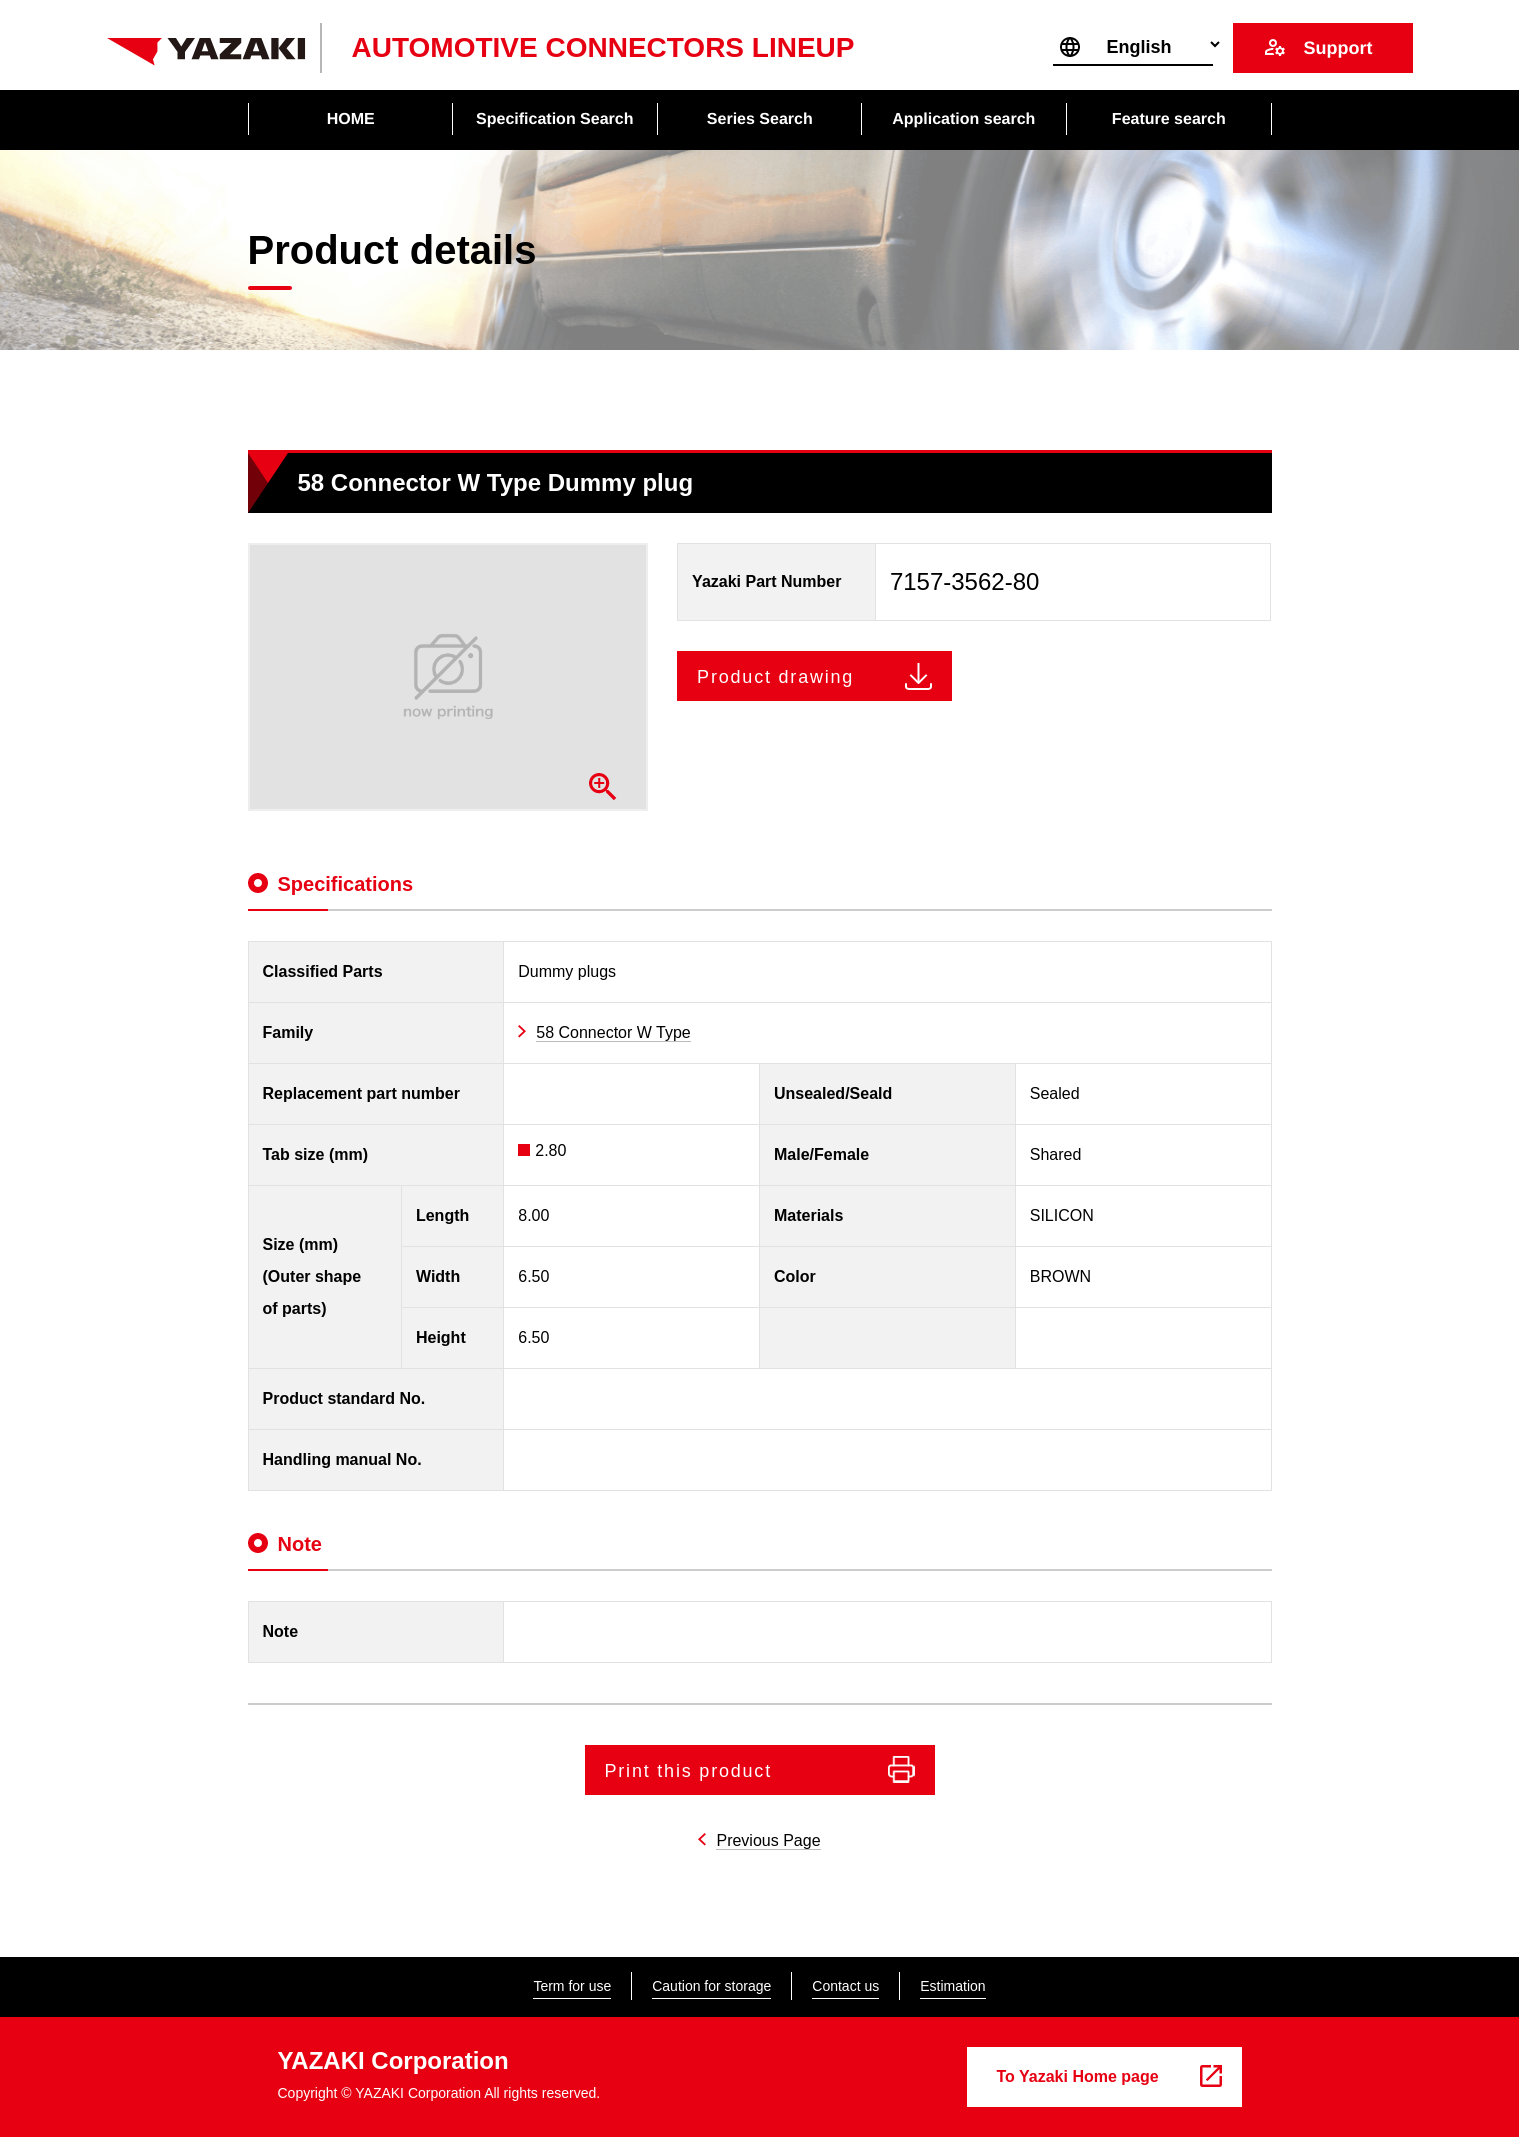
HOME (350, 118)
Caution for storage (711, 1986)
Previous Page (768, 1840)
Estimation (952, 1986)
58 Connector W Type (613, 1032)
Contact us (845, 1986)
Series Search (760, 118)
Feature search (1169, 118)
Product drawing (775, 677)
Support (1337, 48)
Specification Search (554, 118)
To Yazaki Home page (1078, 2076)
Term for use (572, 1986)
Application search (963, 118)
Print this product (688, 1771)
